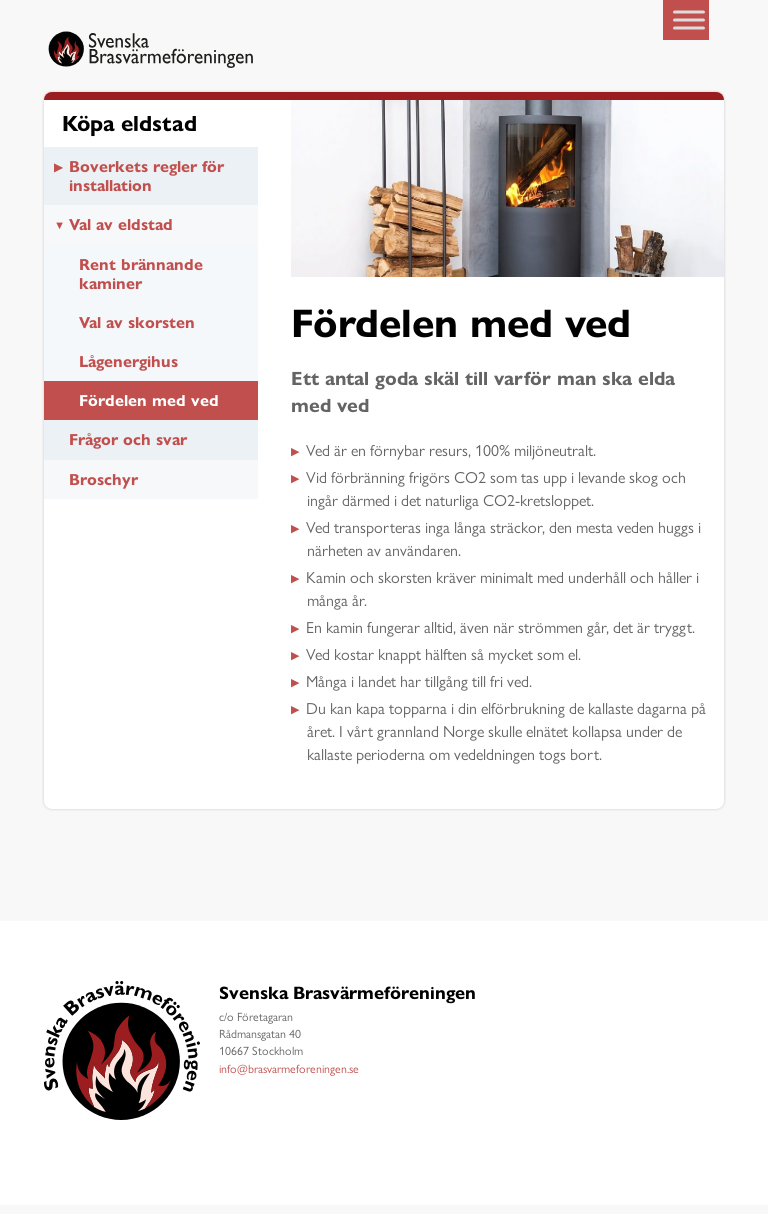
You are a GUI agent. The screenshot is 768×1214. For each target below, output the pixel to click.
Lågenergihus (128, 370)
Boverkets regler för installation (146, 184)
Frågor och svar (128, 448)
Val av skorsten (137, 330)
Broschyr (103, 487)
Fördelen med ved (149, 409)
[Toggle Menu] (689, 19)
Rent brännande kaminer (141, 282)
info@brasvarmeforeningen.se (289, 1077)
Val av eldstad (121, 233)
